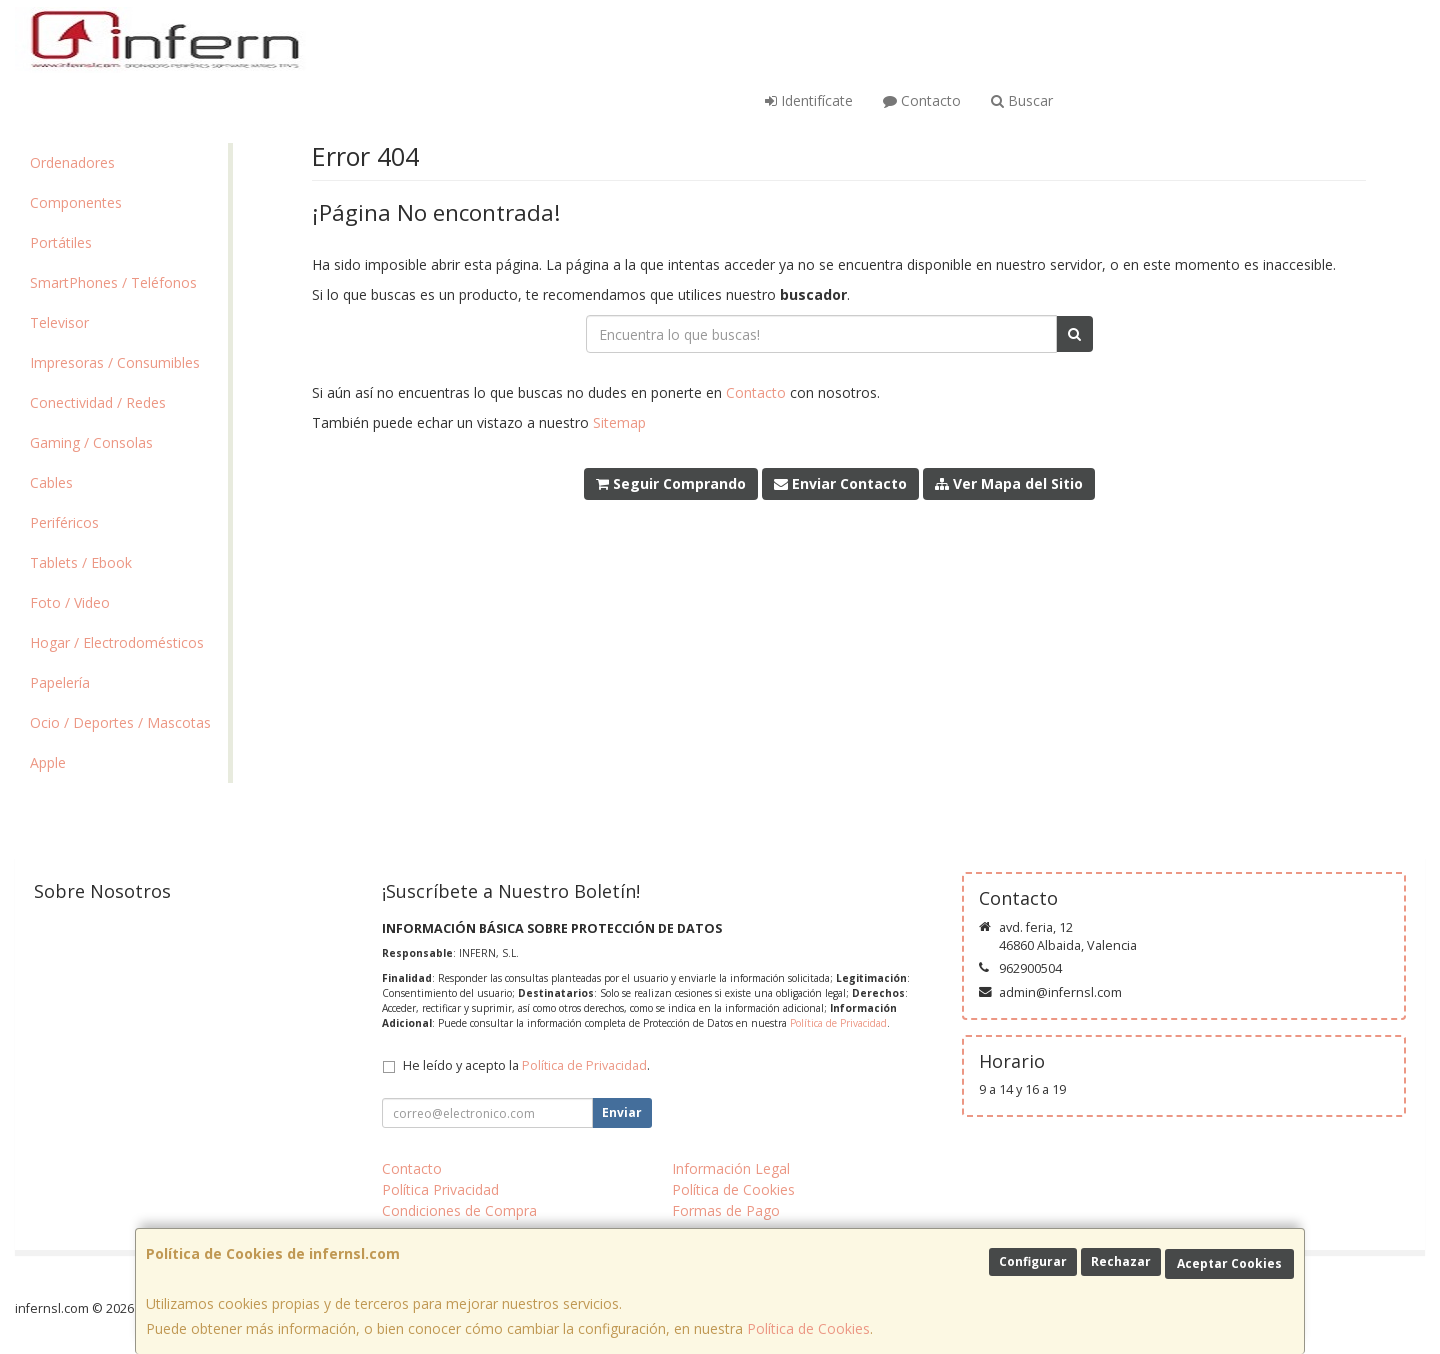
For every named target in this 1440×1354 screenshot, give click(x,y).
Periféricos (64, 522)
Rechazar (1121, 1261)
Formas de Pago (726, 1210)
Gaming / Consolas (91, 442)
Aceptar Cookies (1229, 1263)
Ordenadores (72, 162)
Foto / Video (70, 602)
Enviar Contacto (840, 483)
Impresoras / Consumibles (115, 362)
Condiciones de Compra (459, 1210)
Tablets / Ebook (81, 562)
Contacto (922, 100)
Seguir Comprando (671, 483)
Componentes (76, 202)
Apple (48, 762)
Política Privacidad (440, 1189)
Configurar (1033, 1261)
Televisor (59, 322)
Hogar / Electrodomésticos (117, 642)
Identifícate (809, 100)
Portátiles (61, 242)
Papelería (60, 682)
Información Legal (731, 1168)
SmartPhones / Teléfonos (113, 282)
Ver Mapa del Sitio (1009, 483)
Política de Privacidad (838, 1023)
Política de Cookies (808, 1328)
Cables (51, 482)
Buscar (1022, 100)
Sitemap (619, 422)
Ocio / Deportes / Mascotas (120, 722)
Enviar (622, 1112)
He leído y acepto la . (526, 1065)
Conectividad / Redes (98, 402)
